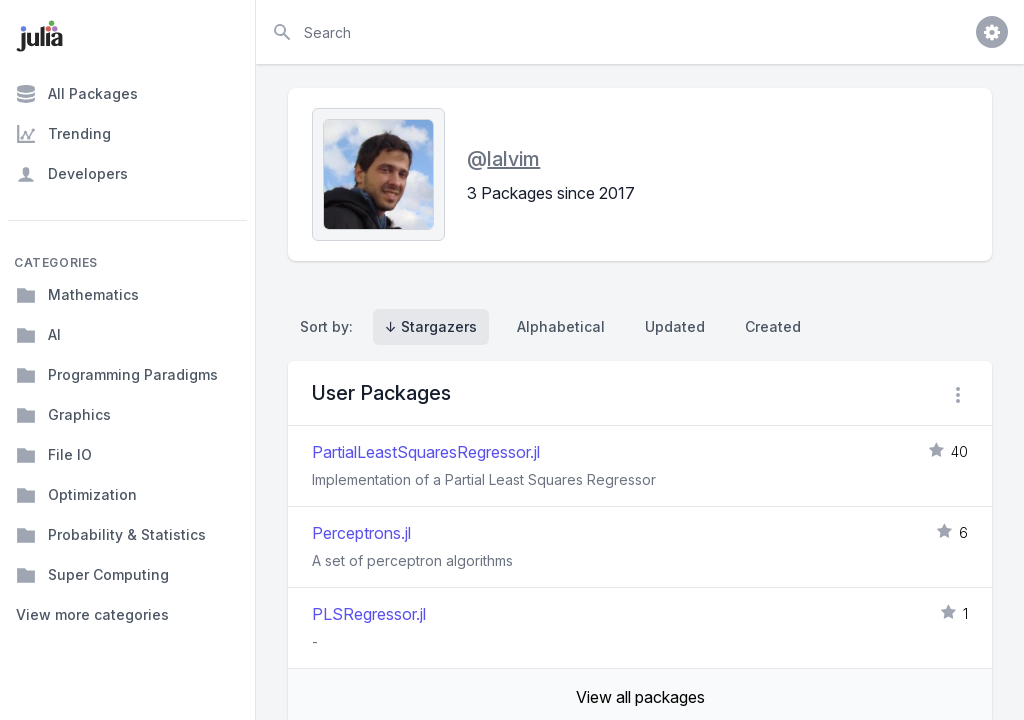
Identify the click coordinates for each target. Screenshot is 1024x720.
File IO (54, 455)
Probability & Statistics (111, 535)
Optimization (76, 495)
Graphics (63, 415)
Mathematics (77, 295)
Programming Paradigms (117, 375)
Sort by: (330, 326)
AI (38, 335)
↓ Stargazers (431, 326)
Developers (72, 174)
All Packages (77, 94)
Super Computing (92, 575)
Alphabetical (561, 326)
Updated (675, 326)
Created (773, 326)
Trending (63, 134)
